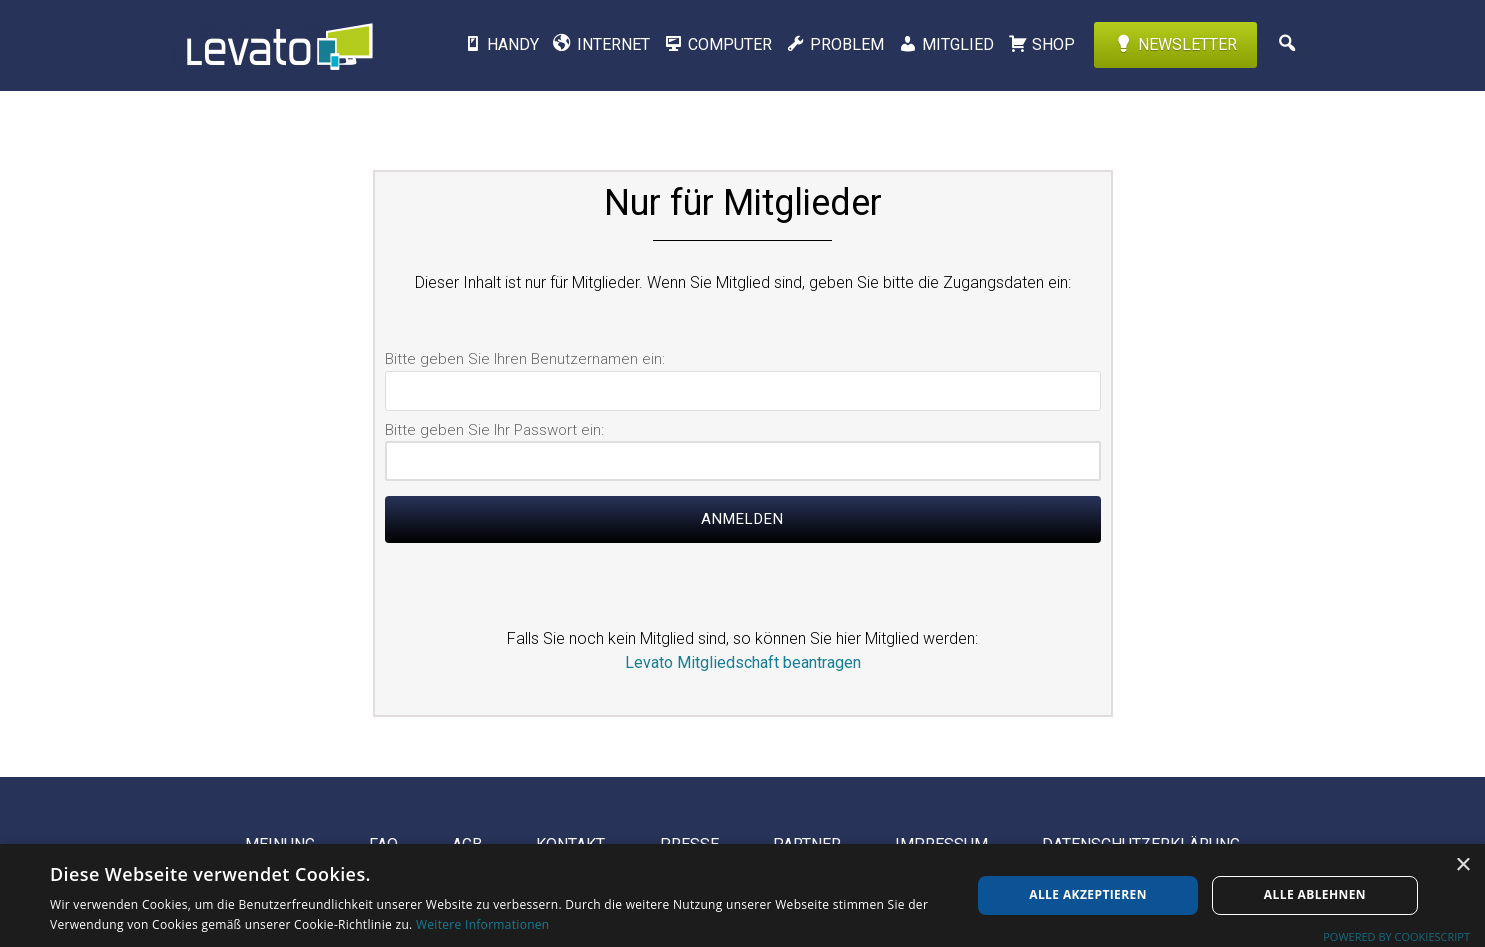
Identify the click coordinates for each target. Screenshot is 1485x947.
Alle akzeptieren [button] (1088, 894)
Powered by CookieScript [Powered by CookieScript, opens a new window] (1396, 936)
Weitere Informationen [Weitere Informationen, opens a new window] (483, 924)
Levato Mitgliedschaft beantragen (743, 662)
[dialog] (742, 895)
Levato (278, 45)
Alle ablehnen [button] (1315, 894)
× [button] (1462, 865)
